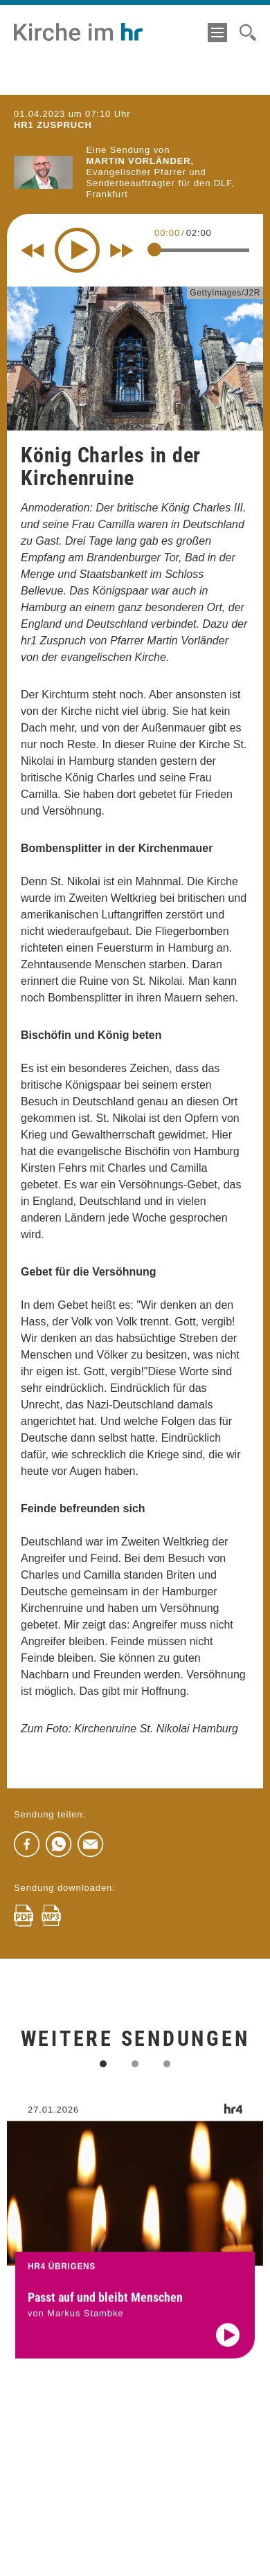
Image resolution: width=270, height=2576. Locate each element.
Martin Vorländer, (141, 161)
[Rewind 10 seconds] (32, 250)
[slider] (154, 250)
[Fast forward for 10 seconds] (122, 250)
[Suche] (248, 32)
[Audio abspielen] (227, 2357)
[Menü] (217, 32)
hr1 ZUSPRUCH (53, 125)
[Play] (77, 250)
